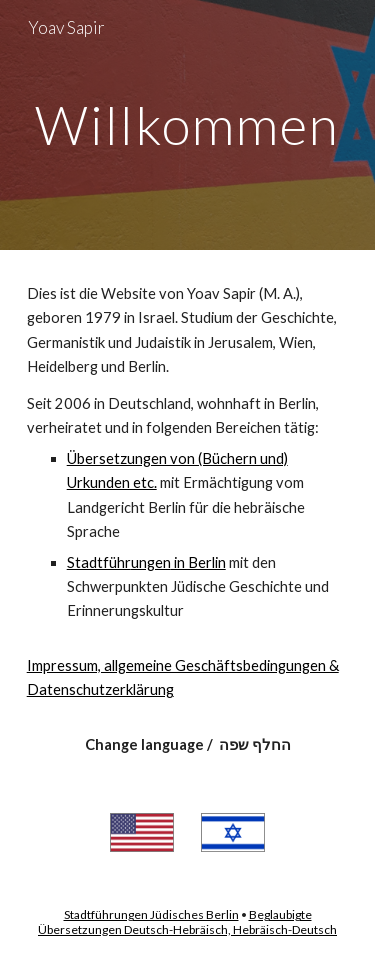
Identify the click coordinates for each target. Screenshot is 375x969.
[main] (188, 124)
